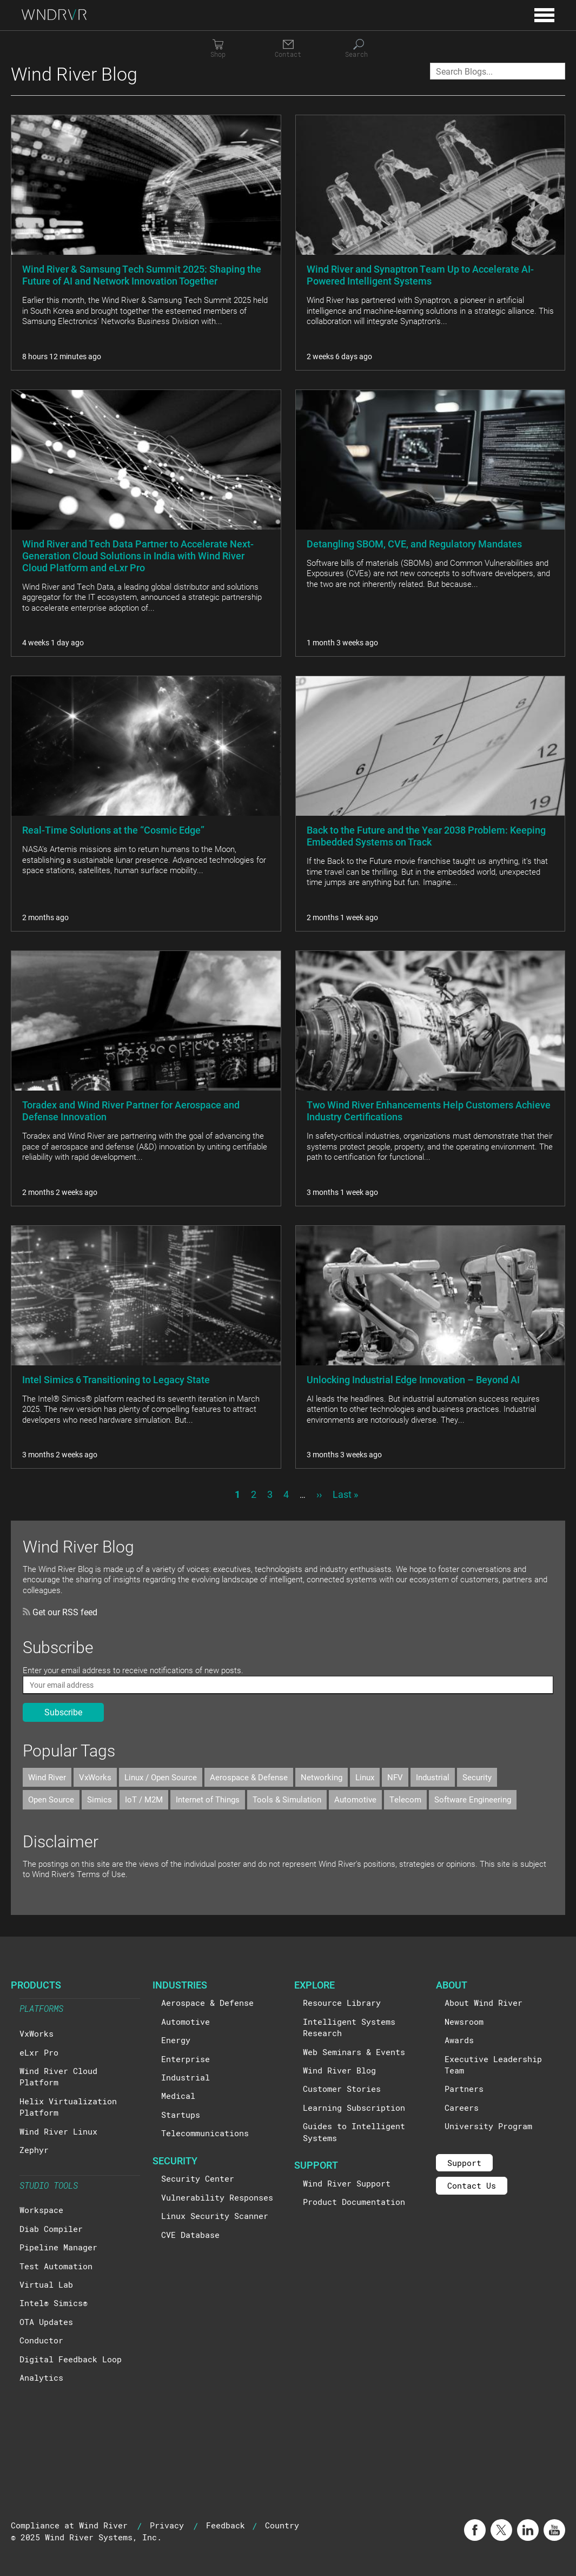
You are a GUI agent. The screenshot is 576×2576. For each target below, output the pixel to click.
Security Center (197, 2178)
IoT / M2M (144, 1799)
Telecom (405, 1799)
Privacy (167, 2525)
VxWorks (95, 1777)
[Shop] (217, 49)
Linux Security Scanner (214, 2215)
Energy (175, 2040)
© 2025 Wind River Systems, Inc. (86, 2537)
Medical (178, 2095)
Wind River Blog (339, 2070)
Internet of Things (208, 1799)
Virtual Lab (46, 2284)
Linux (364, 1777)
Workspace (41, 2209)
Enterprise (185, 2058)
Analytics (41, 2377)
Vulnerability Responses (217, 2197)
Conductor (41, 2340)
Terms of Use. (102, 1873)
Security (477, 1777)
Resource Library (342, 2002)
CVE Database (190, 2234)
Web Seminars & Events (354, 2051)
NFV (395, 1777)
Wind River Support (346, 2183)
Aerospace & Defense (249, 1777)
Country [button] (282, 2525)
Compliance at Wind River (69, 2525)
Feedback (225, 2525)
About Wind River (483, 2002)
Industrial (432, 1777)
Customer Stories (342, 2088)
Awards (459, 2040)
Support (464, 2162)
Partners (464, 2088)
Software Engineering (472, 1799)
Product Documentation (354, 2201)
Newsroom (464, 2021)
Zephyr (34, 2149)
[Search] (358, 49)
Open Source (51, 1799)
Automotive (355, 1799)
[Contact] (288, 49)
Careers (462, 2107)
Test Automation (55, 2266)
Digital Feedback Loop (70, 2359)
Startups (180, 2114)
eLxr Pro (38, 2052)
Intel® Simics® (53, 2302)
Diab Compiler (51, 2228)
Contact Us (471, 2185)
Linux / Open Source (160, 1777)
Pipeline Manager (58, 2247)
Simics (99, 1799)
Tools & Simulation (287, 1799)
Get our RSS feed (60, 1611)
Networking (321, 1777)
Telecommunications (205, 2133)
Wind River (47, 1777)
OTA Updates (46, 2321)
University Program (488, 2126)
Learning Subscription (354, 2107)
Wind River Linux (58, 2131)
